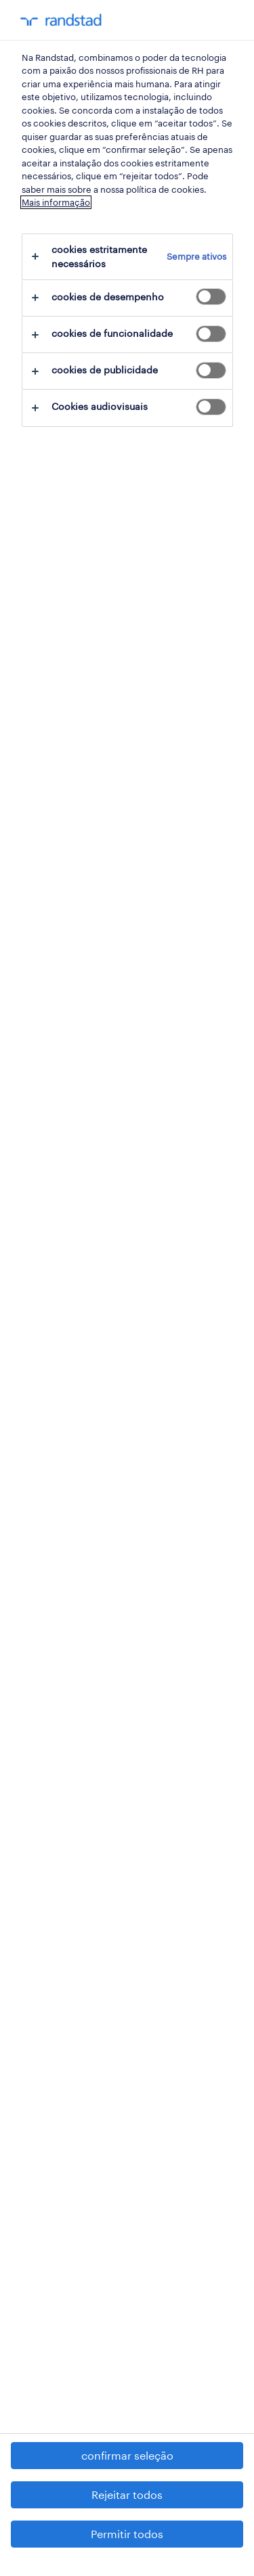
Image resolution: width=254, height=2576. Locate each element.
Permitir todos (127, 2533)
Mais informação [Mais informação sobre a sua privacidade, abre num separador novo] (56, 202)
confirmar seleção (127, 2455)
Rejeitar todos (127, 2494)
